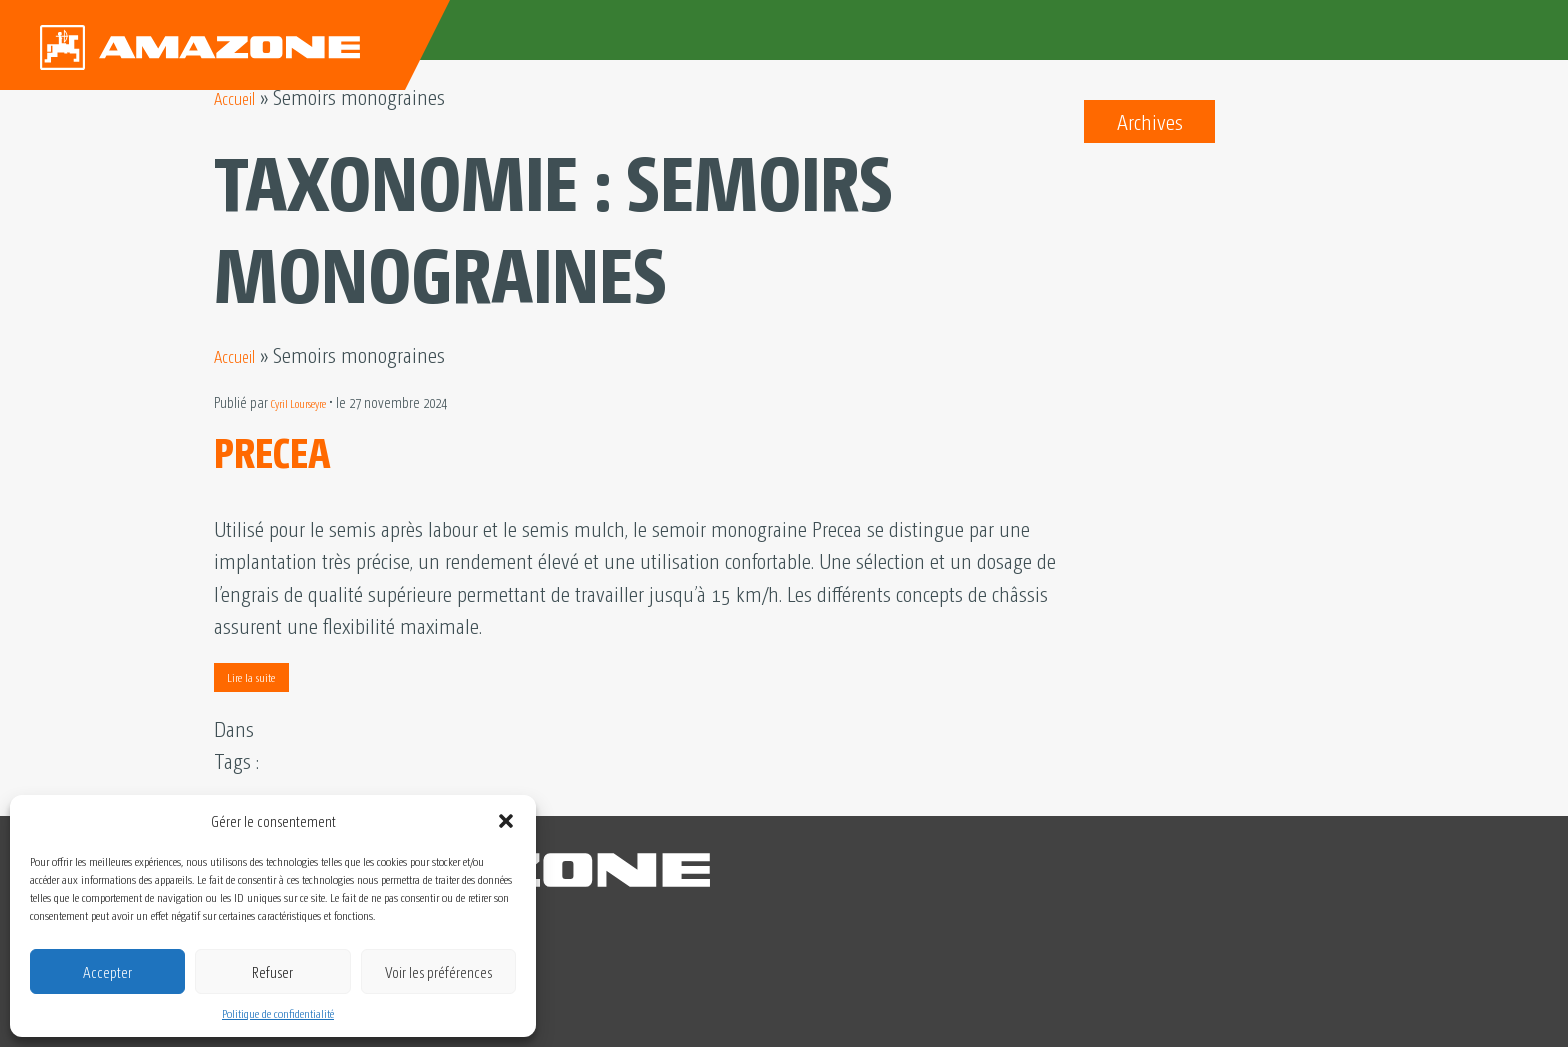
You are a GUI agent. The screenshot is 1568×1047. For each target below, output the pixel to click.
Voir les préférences (438, 971)
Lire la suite (251, 677)
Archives (1150, 121)
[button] (506, 821)
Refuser (272, 971)
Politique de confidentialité (278, 1013)
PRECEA (291, 445)
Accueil (241, 96)
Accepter (107, 971)
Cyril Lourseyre (310, 402)
